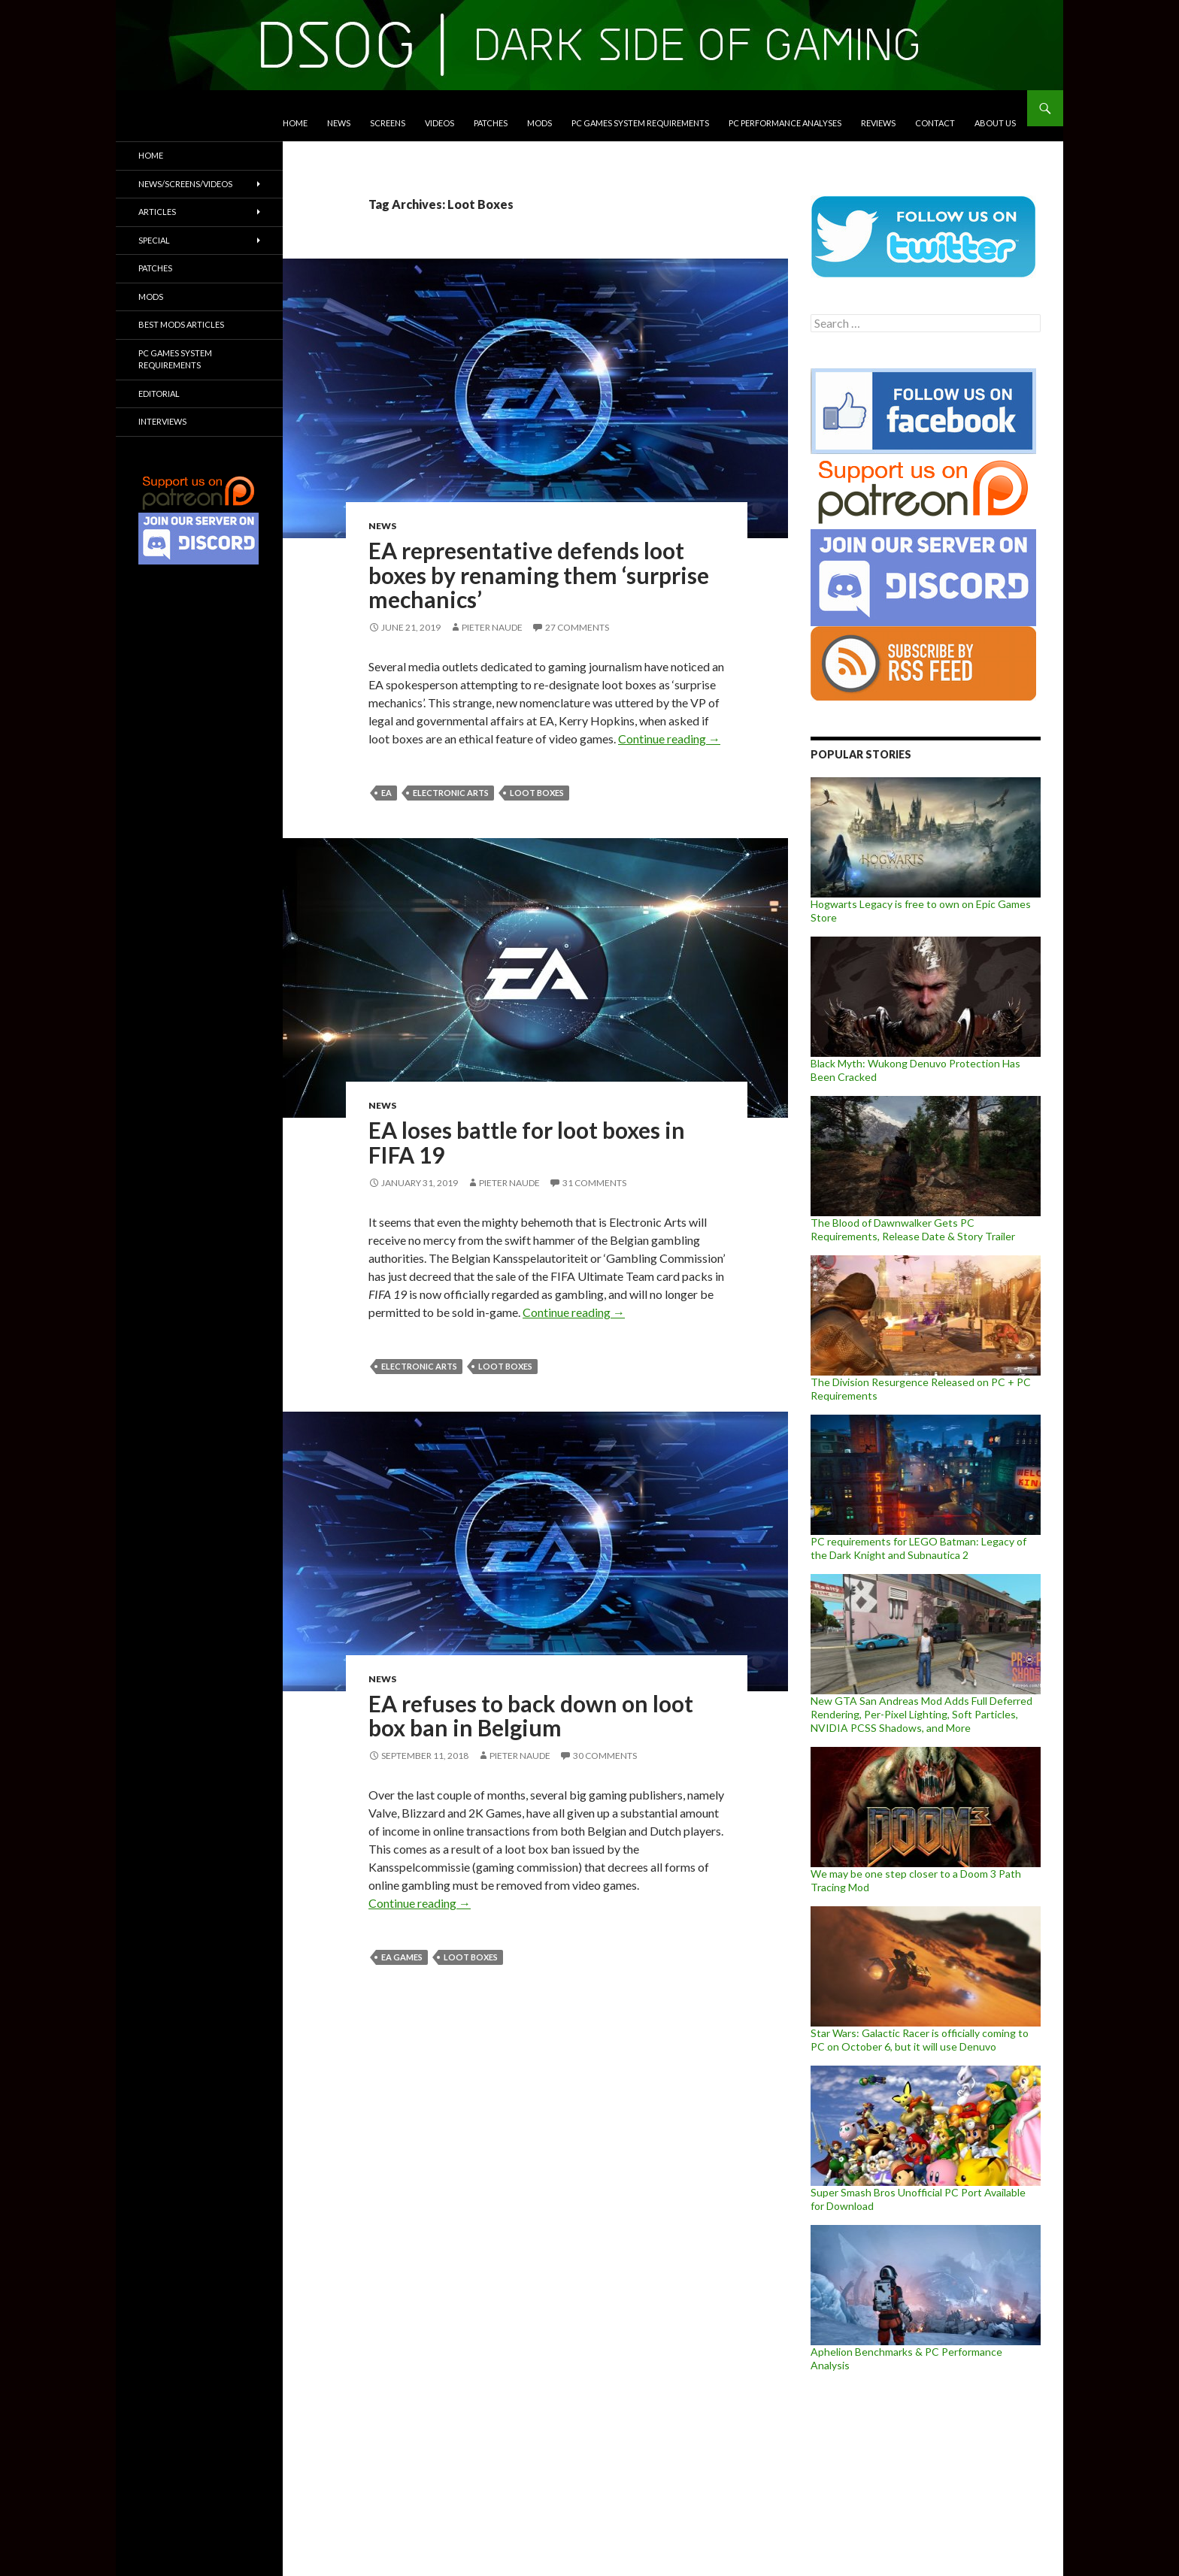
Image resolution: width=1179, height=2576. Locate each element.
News (338, 123)
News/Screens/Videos (185, 184)
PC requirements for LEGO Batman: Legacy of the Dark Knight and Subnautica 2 (918, 1548)
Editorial (159, 393)
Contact (935, 123)
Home (295, 123)
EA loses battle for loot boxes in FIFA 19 (526, 1142)
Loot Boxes (537, 793)
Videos (439, 123)
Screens (387, 123)
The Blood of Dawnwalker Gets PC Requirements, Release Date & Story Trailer (913, 1229)
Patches (491, 123)
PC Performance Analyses (785, 123)
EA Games (402, 1957)
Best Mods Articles (181, 324)
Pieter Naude (492, 627)
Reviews (878, 123)
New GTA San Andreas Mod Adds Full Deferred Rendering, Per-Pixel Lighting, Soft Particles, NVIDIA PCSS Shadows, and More (921, 1714)
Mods (539, 123)
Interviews (162, 421)
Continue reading (669, 738)
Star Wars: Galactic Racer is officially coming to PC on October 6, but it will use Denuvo (920, 2040)
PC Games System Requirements (640, 123)
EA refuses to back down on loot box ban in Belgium (530, 1716)
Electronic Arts (451, 793)
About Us (995, 123)
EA (386, 793)
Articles (157, 211)
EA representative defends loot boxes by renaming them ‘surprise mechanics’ (538, 575)
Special (154, 240)
